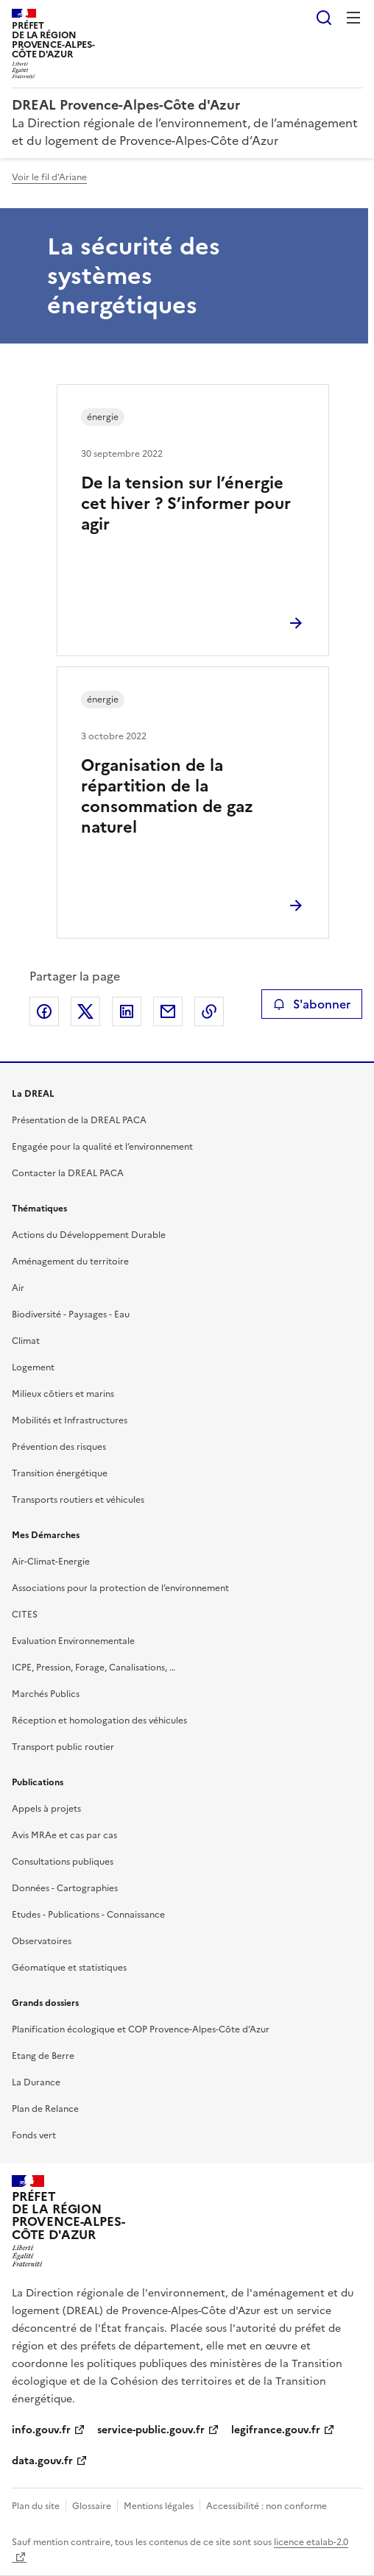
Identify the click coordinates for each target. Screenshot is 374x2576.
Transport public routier (63, 1747)
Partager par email (168, 1011)
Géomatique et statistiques (69, 1967)
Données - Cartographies (65, 1888)
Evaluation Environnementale (73, 1641)
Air (18, 1288)
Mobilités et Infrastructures (69, 1420)
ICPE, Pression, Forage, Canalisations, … (93, 1667)
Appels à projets (46, 1808)
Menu (353, 17)
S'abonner (311, 1004)
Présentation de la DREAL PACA (79, 1120)
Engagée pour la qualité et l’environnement (102, 1146)
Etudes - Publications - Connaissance (88, 1914)
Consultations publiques (62, 1861)
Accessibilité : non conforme (266, 2506)
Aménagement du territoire (70, 1261)
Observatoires (41, 1941)
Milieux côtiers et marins (63, 1394)
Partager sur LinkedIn (126, 1011)
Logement (33, 1367)
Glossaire (91, 2506)
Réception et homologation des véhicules (99, 1720)
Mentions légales (159, 2506)
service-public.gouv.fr (151, 2430)
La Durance (36, 2082)
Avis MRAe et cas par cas (64, 1835)
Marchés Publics (46, 1694)
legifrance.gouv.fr (275, 2430)
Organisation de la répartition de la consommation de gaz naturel (167, 796)
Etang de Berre (43, 2056)
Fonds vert (34, 2135)
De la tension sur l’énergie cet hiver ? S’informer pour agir (186, 503)
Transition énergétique (59, 1473)
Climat (26, 1341)
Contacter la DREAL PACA (68, 1173)
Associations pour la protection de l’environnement (120, 1588)
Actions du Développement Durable (89, 1235)
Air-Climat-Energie (51, 1561)
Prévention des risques (59, 1447)
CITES (25, 1614)
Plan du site (36, 2506)
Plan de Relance (45, 2109)
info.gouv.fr (41, 2430)
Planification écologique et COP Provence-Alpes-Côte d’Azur (140, 2029)
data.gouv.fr (42, 2461)
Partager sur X (85, 1011)
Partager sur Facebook (44, 1011)
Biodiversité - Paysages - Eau (71, 1314)
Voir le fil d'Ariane (49, 177)
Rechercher (324, 17)
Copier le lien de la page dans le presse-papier (209, 1011)
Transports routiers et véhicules (78, 1499)
